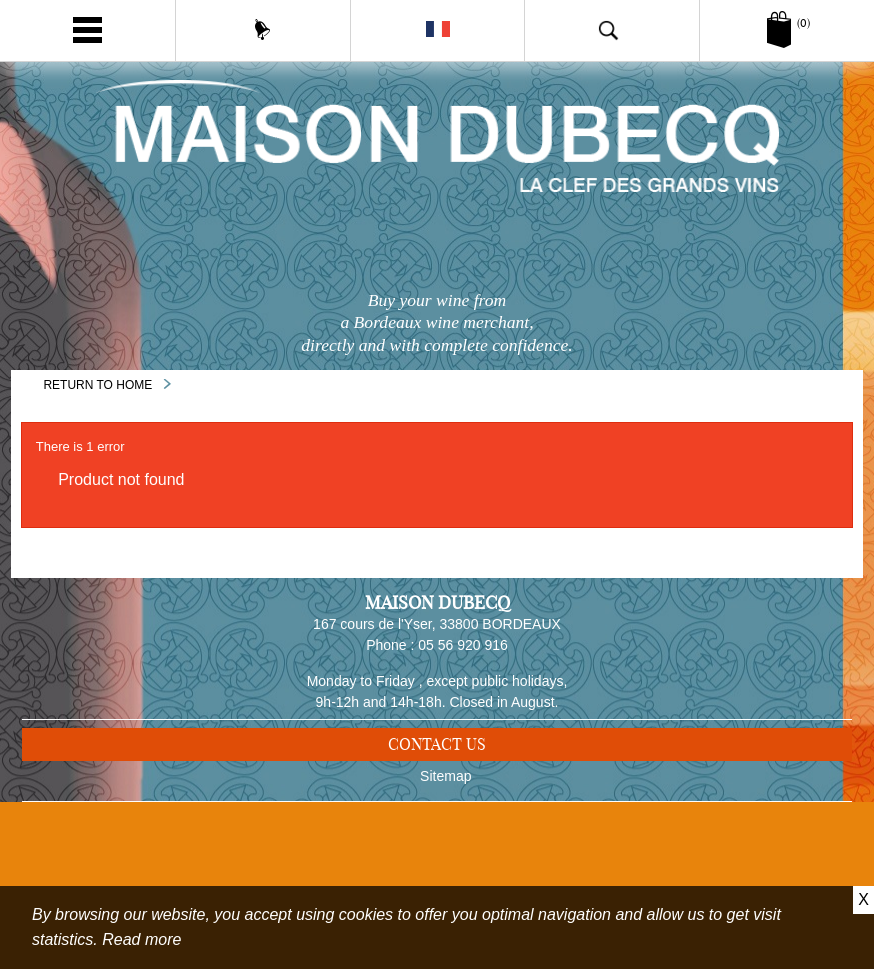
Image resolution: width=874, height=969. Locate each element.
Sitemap (445, 814)
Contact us (437, 751)
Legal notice (446, 870)
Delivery (446, 842)
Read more (141, 939)
